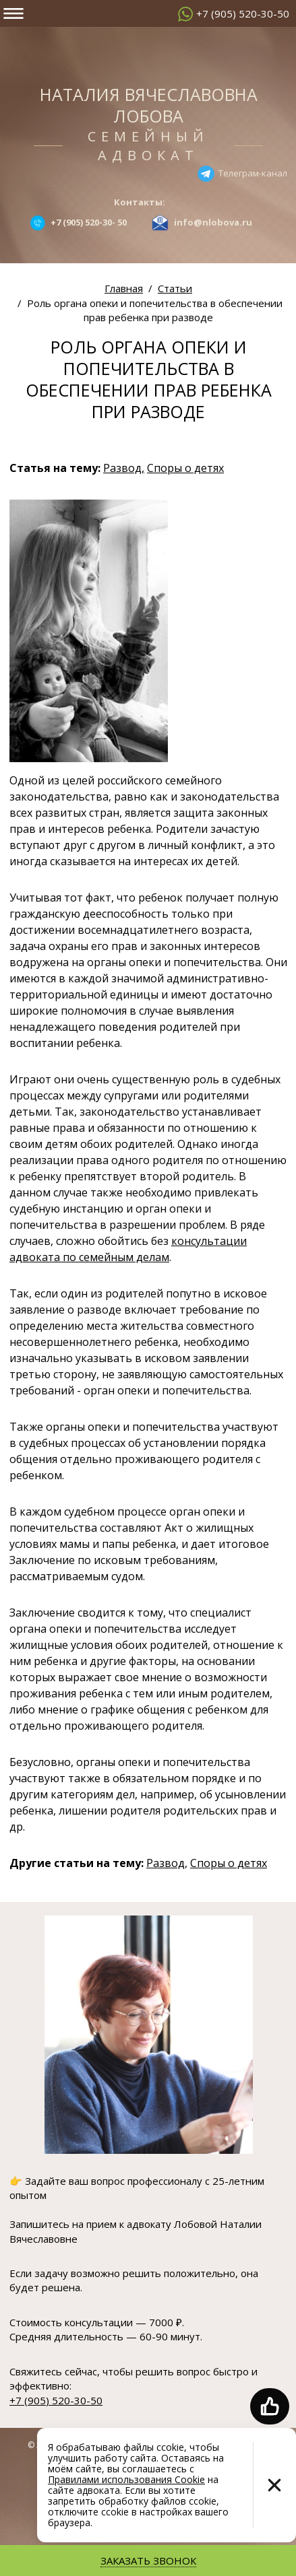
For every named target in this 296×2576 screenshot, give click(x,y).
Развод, (123, 468)
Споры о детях (185, 468)
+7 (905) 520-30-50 (242, 13)
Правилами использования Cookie (126, 2479)
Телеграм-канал (252, 172)
